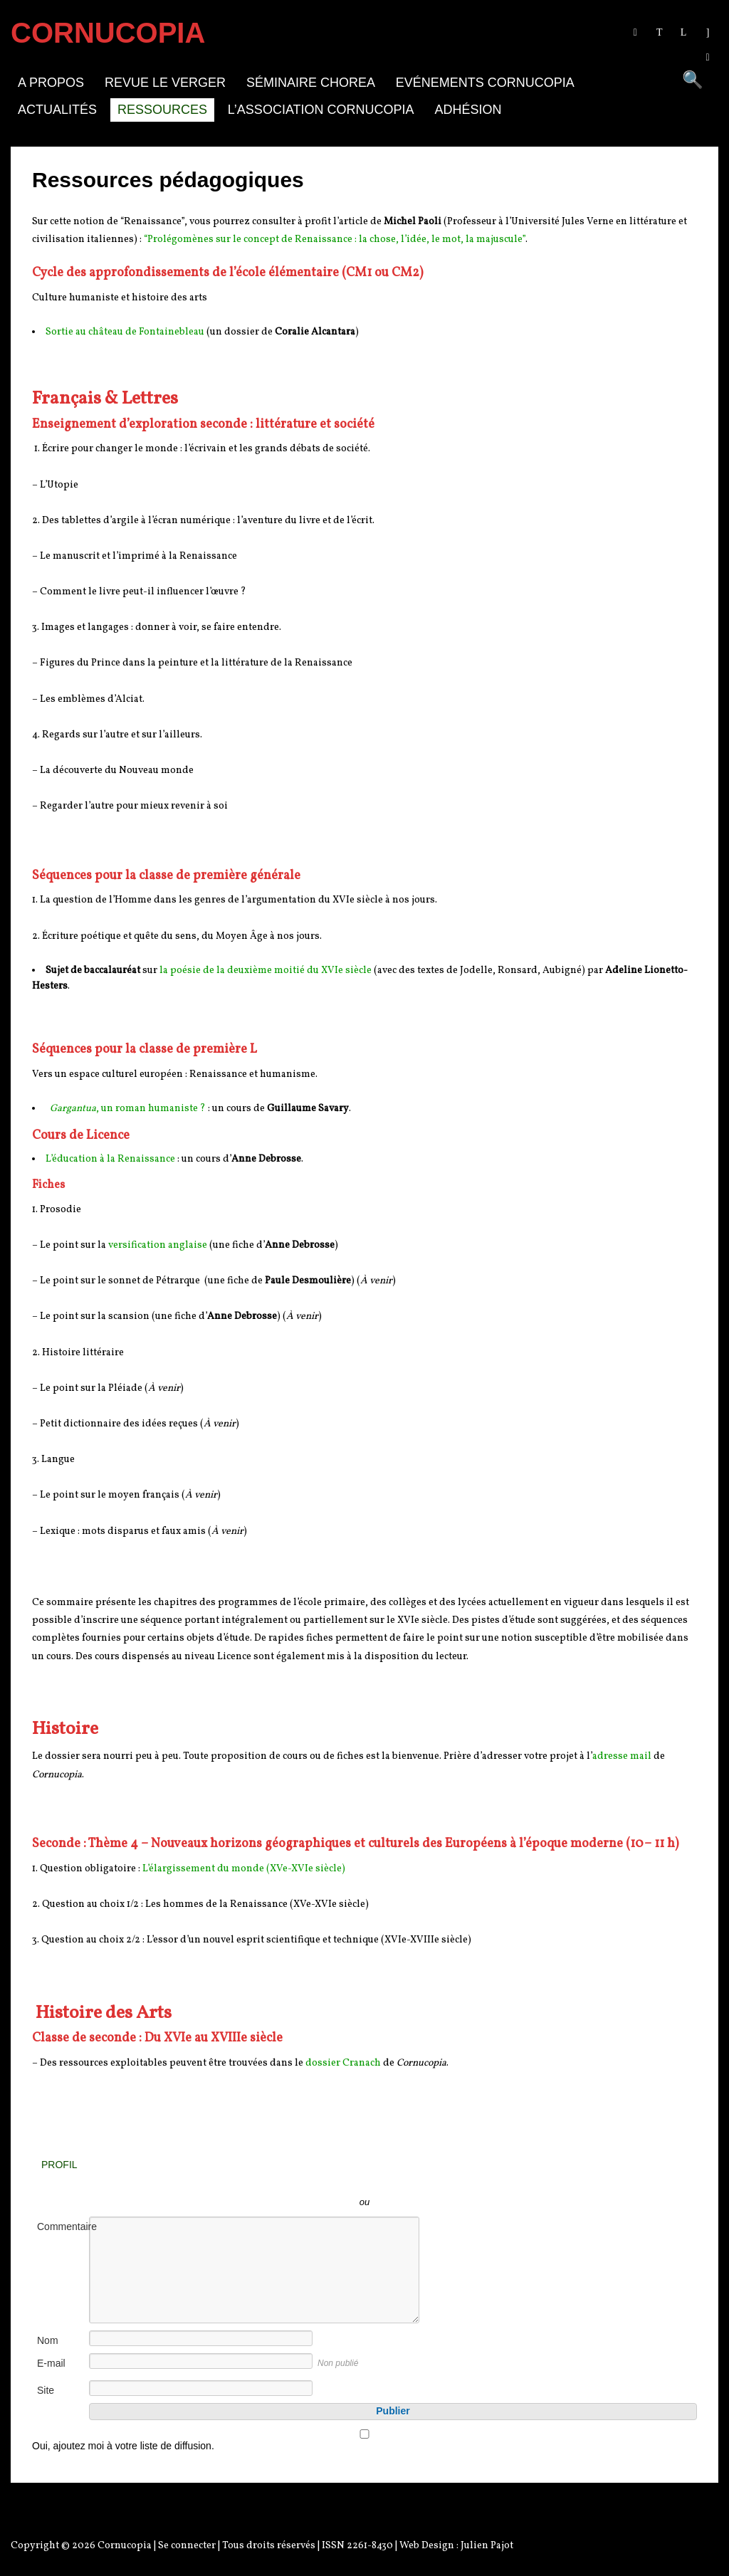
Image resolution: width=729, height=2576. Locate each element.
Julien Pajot (487, 2546)
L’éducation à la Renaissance (110, 1159)
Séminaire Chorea (310, 82)
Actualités (57, 109)
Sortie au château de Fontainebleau (125, 332)
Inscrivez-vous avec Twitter (300, 2181)
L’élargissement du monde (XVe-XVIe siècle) (243, 1869)
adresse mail (621, 1756)
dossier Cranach (343, 2063)
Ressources (162, 109)
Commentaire (62, 2226)
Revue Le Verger (165, 82)
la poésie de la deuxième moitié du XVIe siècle (265, 970)
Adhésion (467, 109)
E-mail (51, 2363)
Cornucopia (125, 2546)
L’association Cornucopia (321, 109)
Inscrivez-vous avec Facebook (428, 2181)
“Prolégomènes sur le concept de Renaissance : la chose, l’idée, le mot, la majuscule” (334, 239)
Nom (47, 2340)
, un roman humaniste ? (128, 1108)
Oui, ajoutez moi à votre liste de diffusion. (364, 2440)
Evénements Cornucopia (485, 82)
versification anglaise (157, 1245)
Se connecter (187, 2546)
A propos (51, 82)
